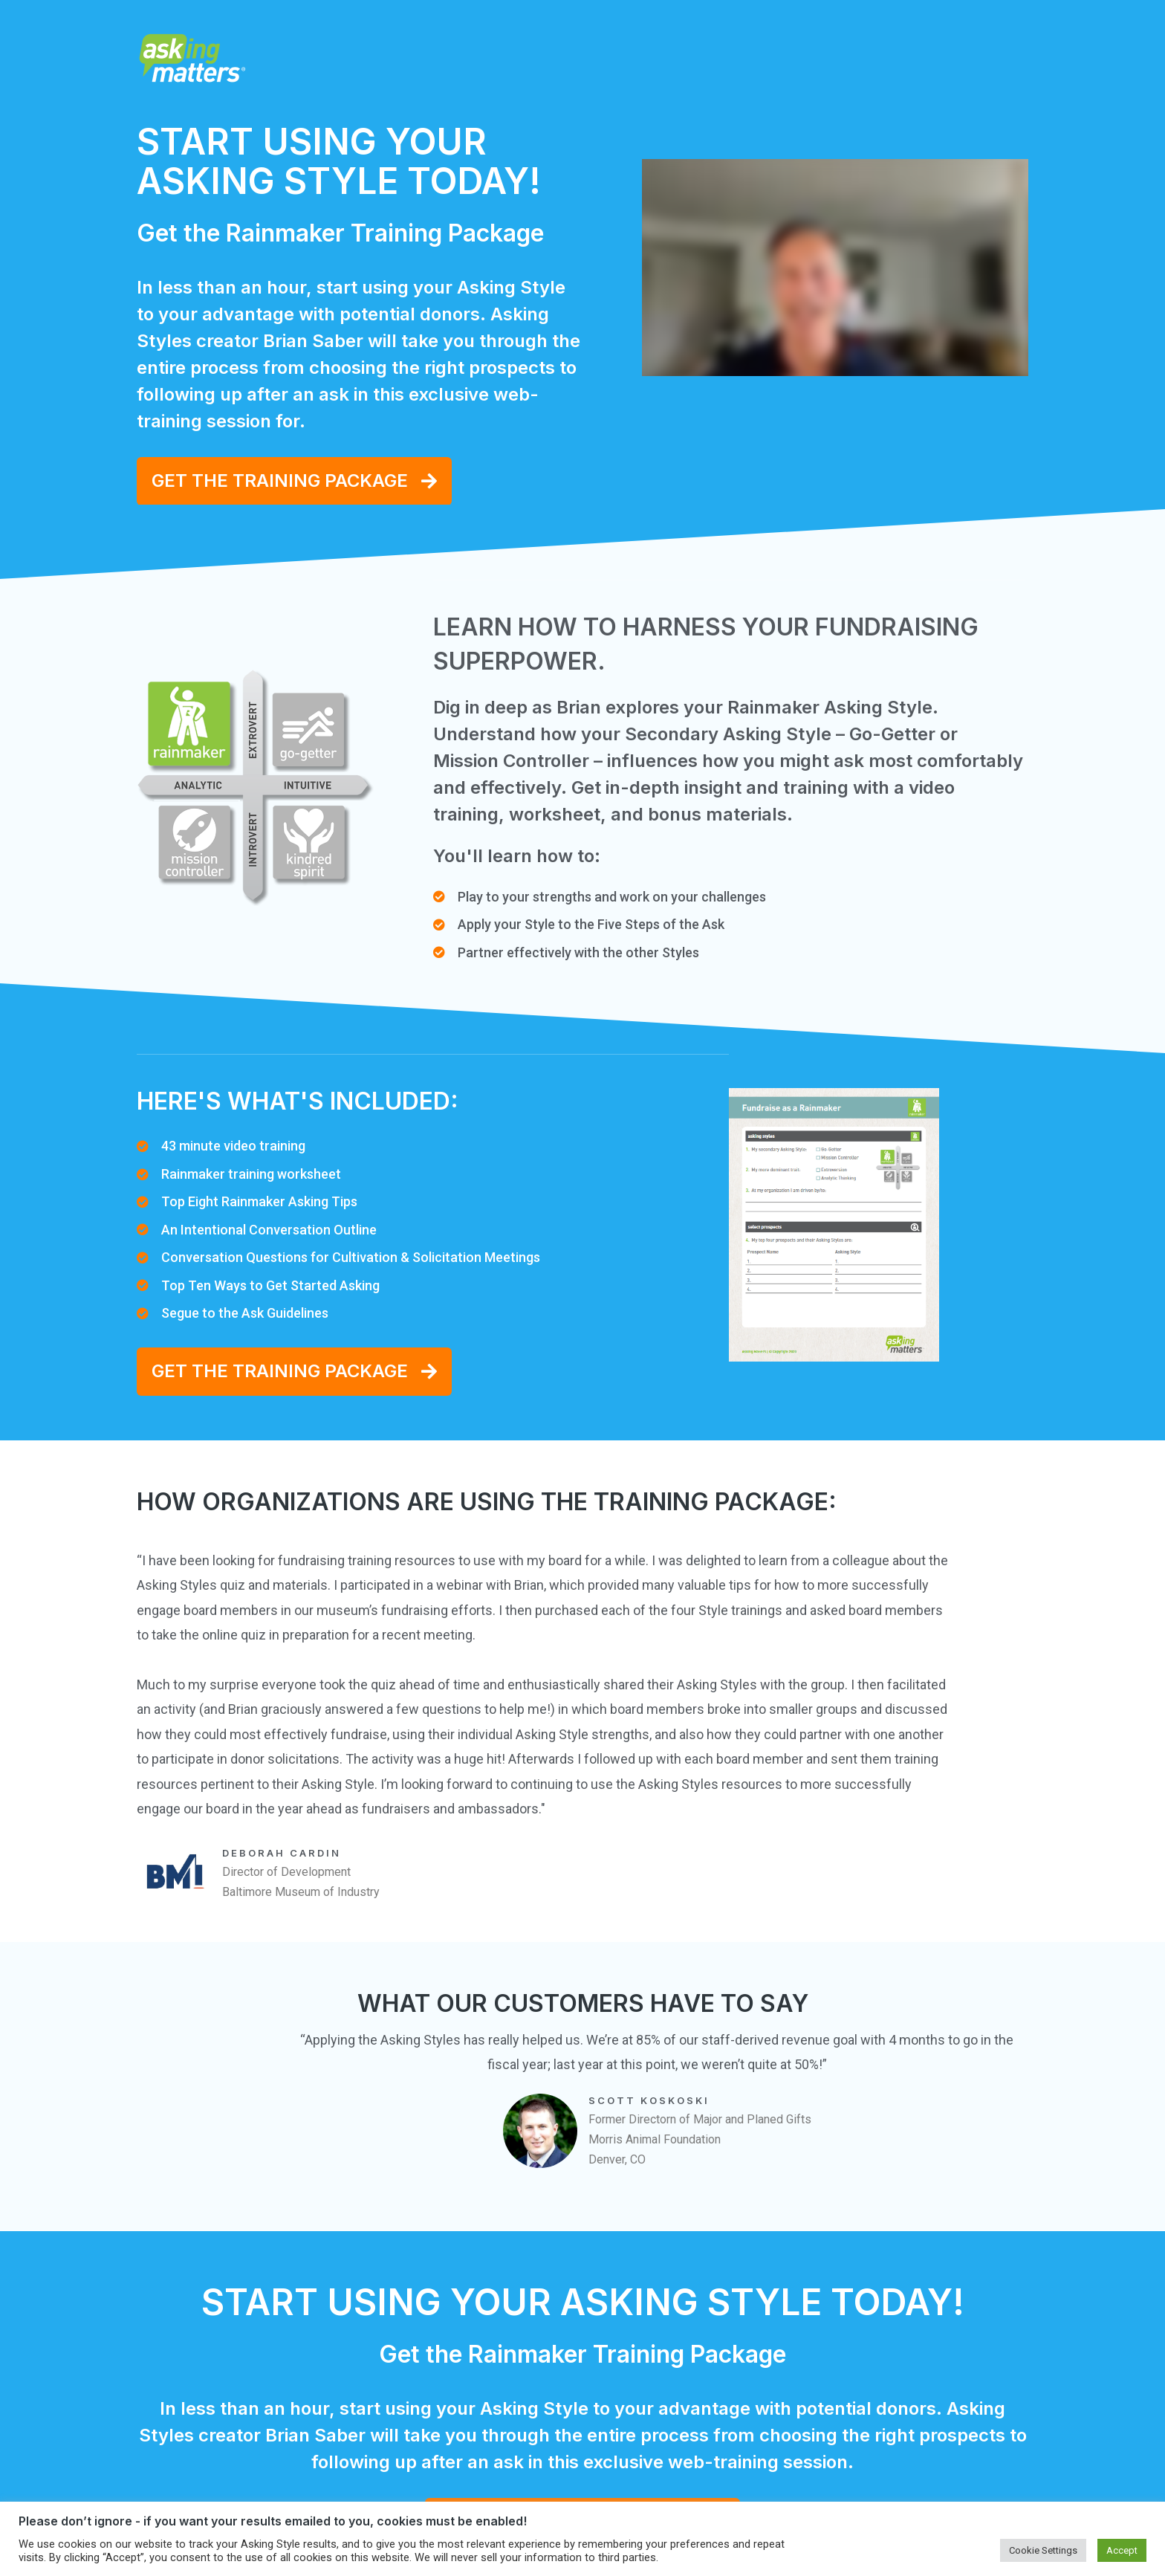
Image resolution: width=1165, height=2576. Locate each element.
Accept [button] (1122, 2550)
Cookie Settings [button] (1043, 2550)
